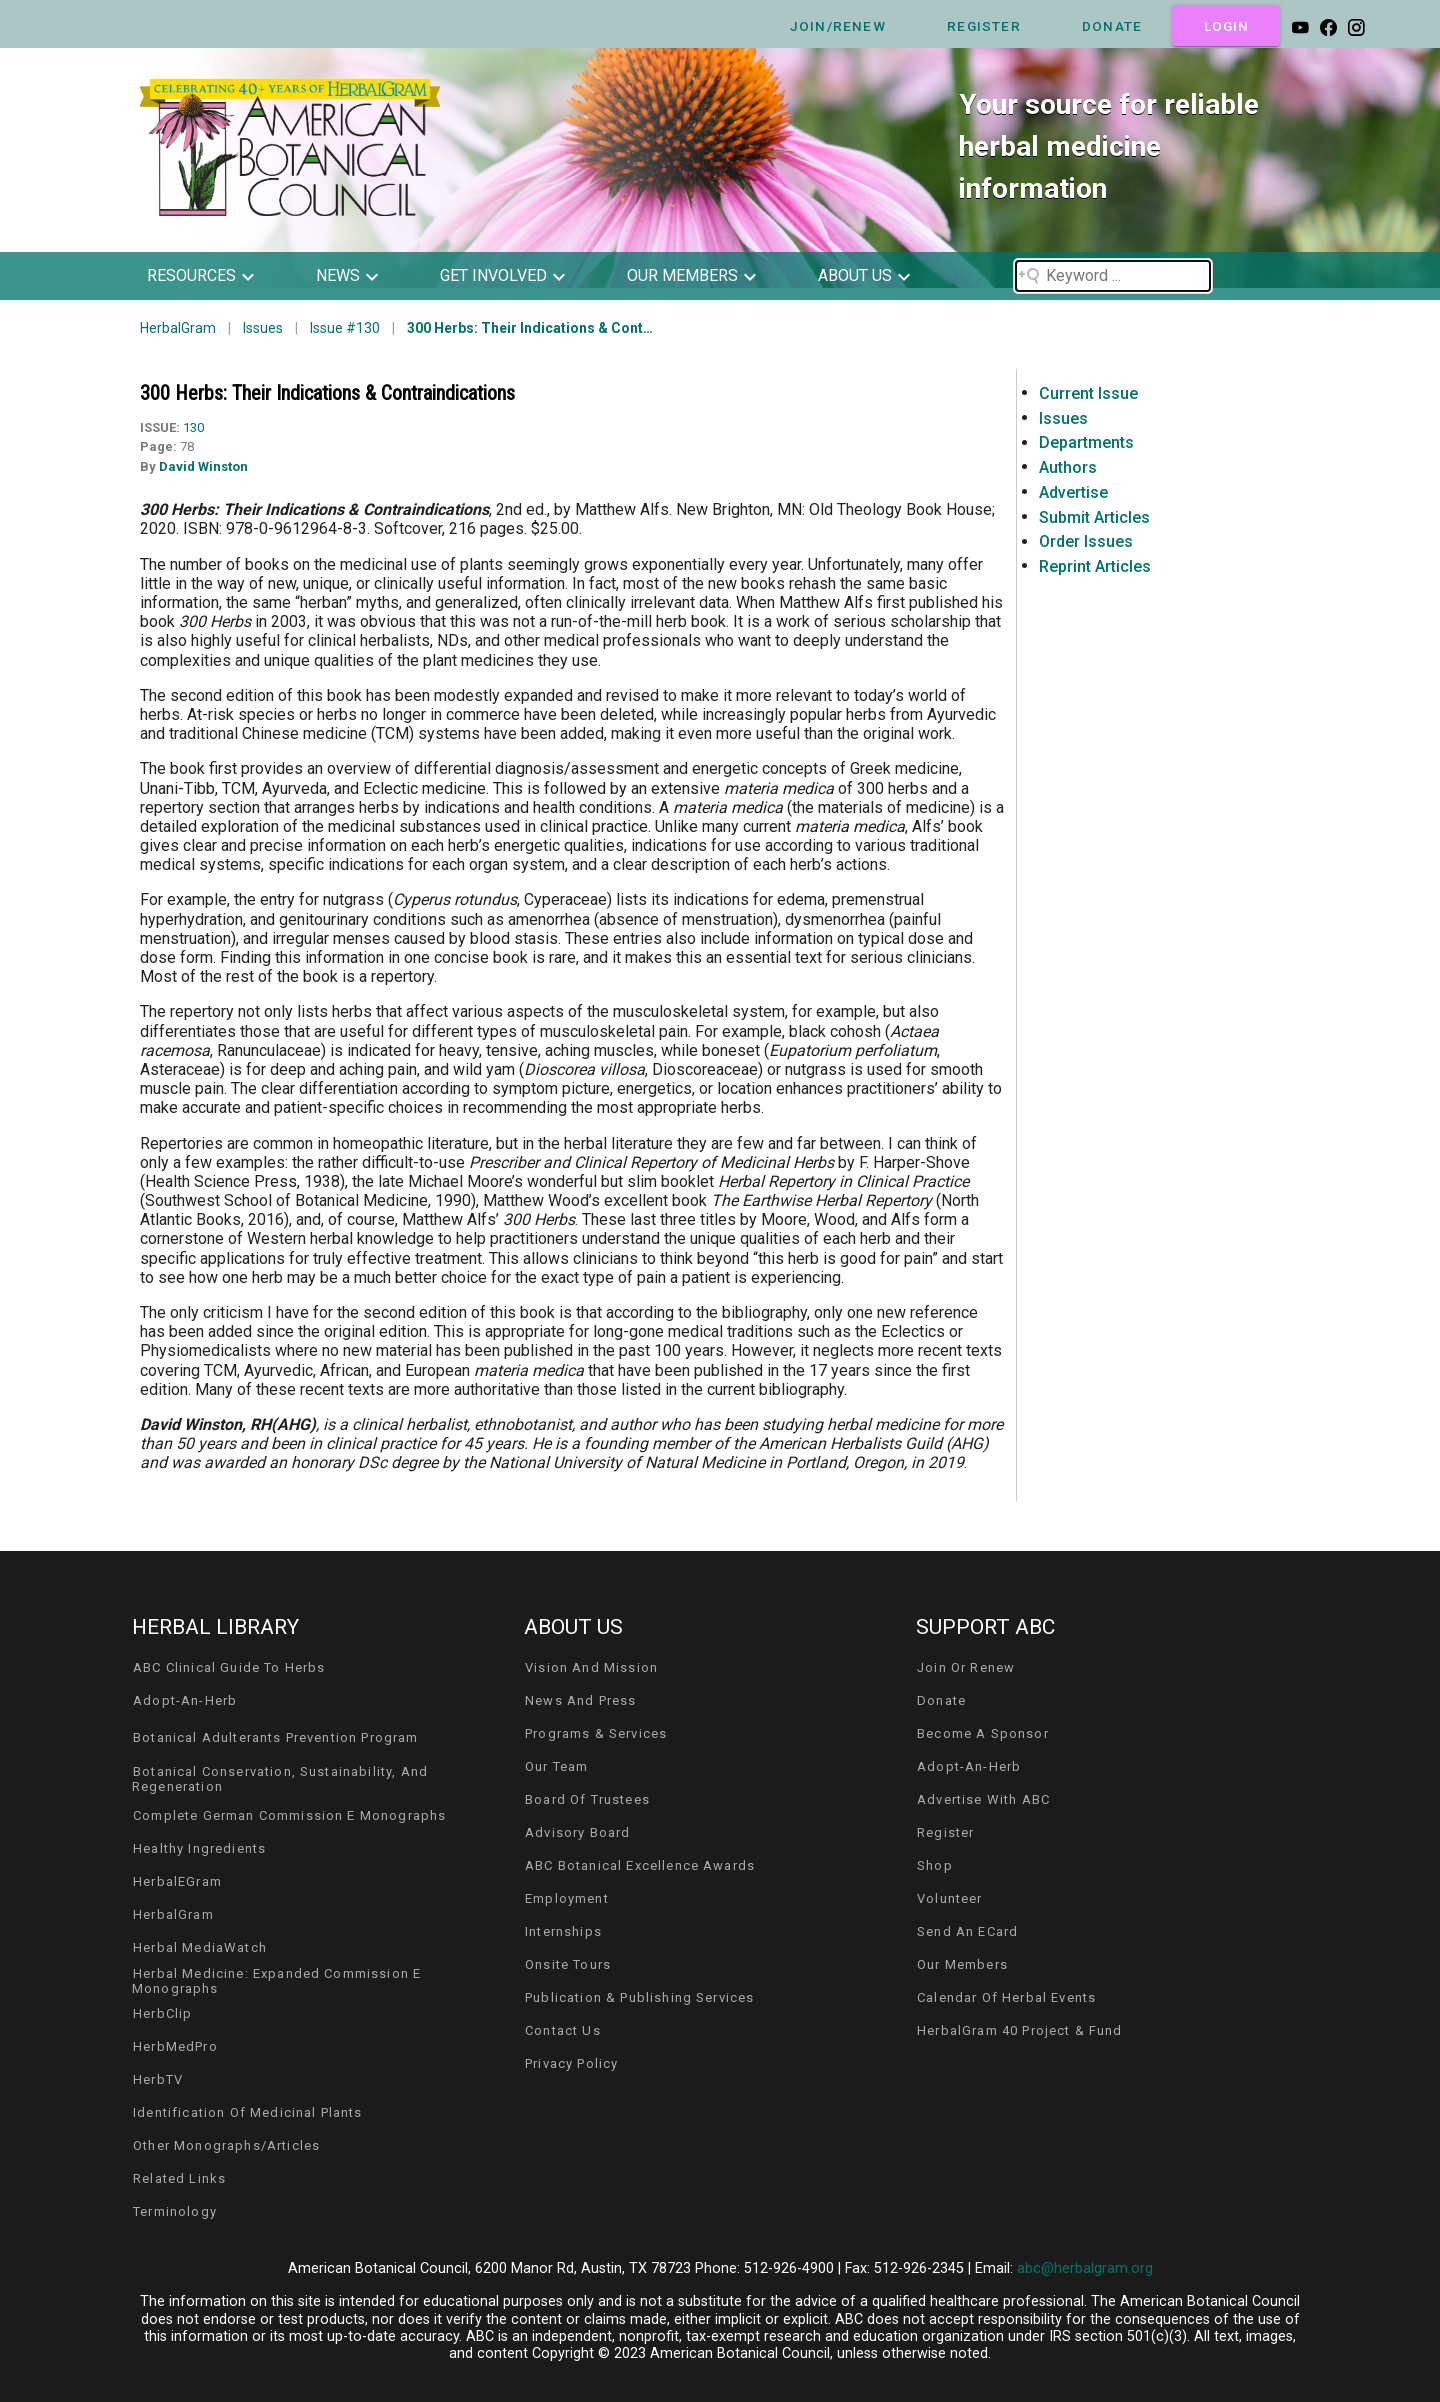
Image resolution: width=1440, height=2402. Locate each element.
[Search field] (1113, 276)
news (338, 275)
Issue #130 (345, 328)
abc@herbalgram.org (1085, 2268)
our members (682, 275)
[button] (215, 276)
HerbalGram (178, 328)
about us (855, 275)
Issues (263, 328)
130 (193, 427)
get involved (493, 275)
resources (191, 275)
